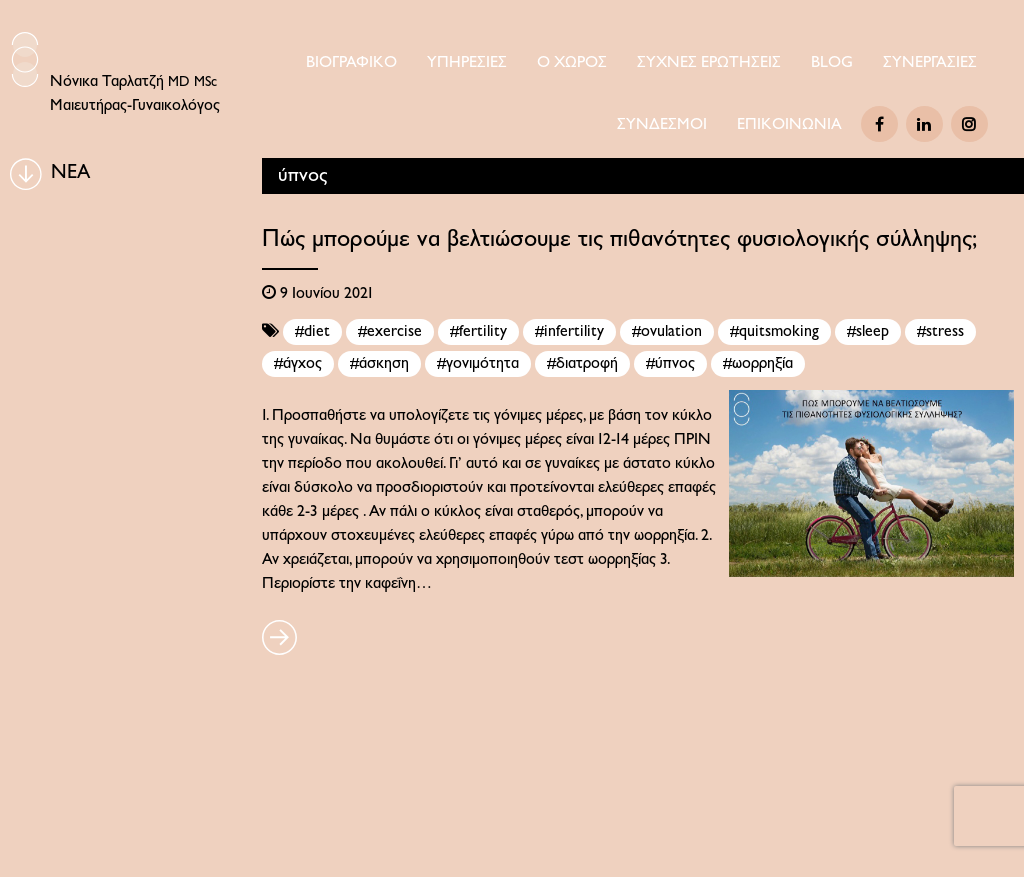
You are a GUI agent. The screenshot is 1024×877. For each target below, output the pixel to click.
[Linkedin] (924, 124)
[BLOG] (26, 174)
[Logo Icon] (25, 59)
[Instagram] (969, 124)
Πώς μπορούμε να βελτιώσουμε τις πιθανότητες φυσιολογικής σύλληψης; (619, 240)
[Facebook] (879, 124)
